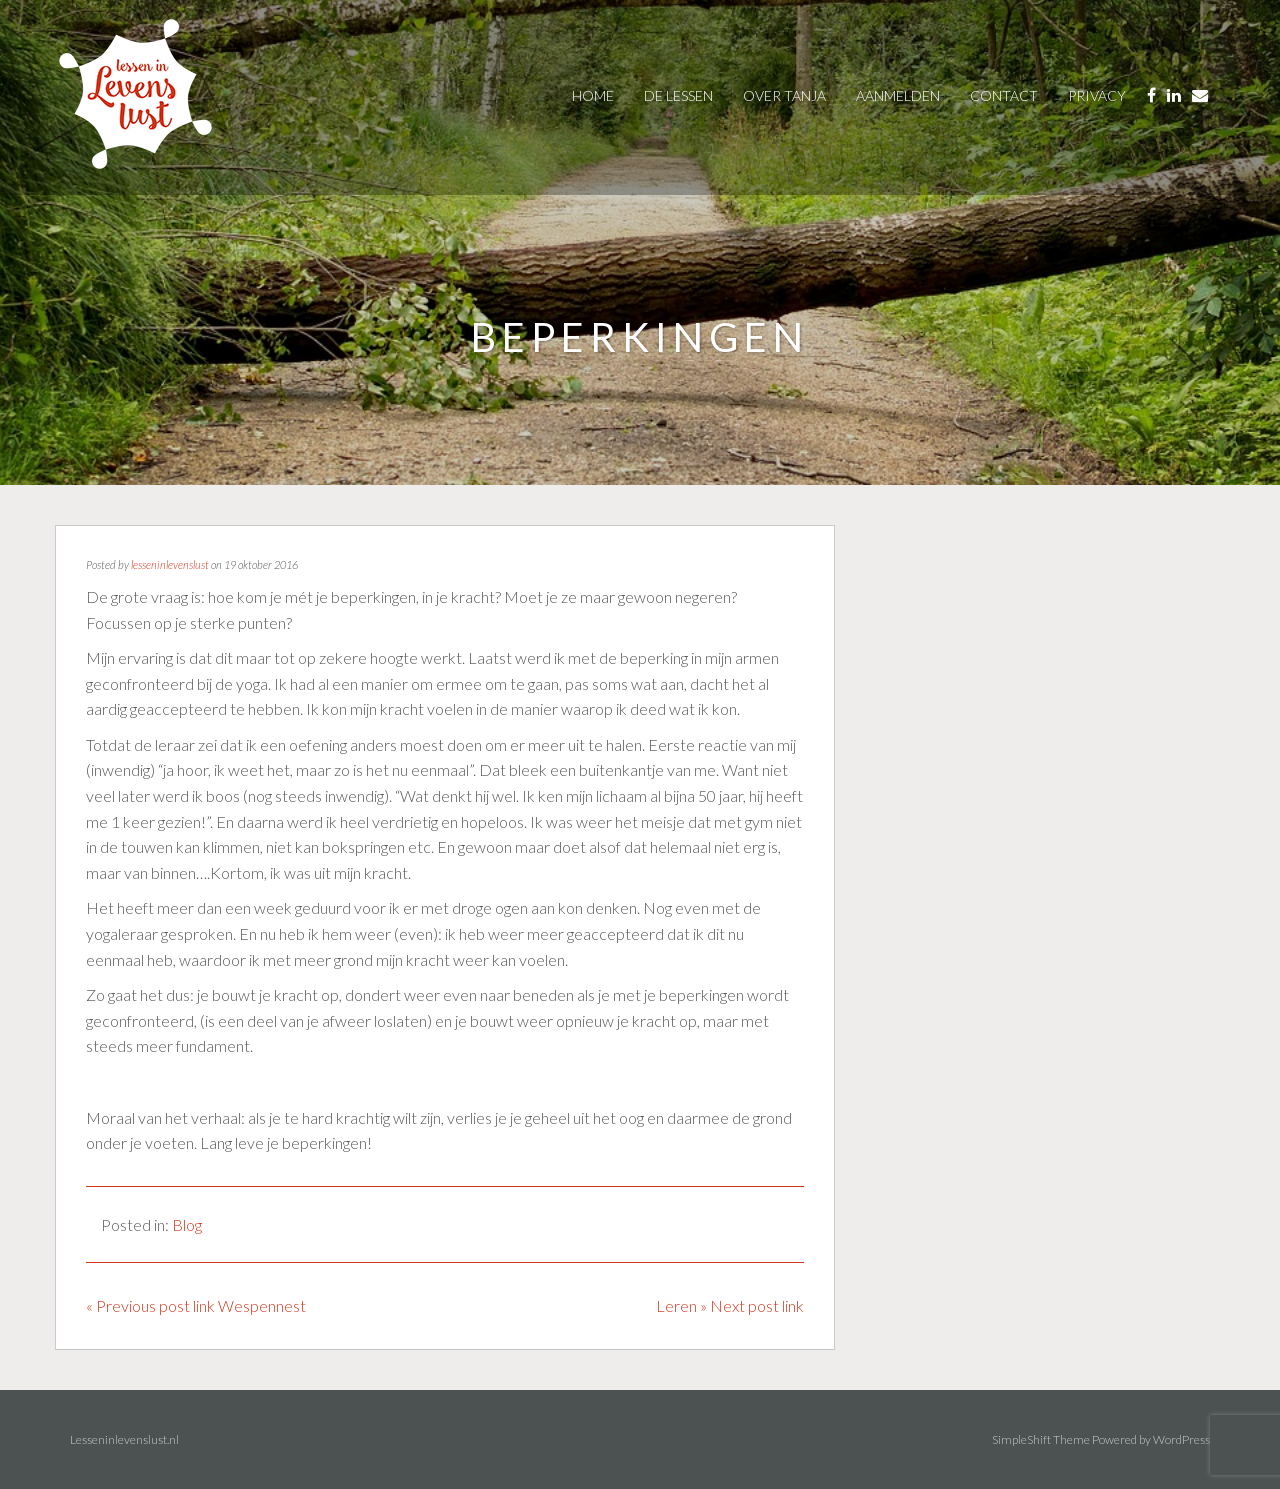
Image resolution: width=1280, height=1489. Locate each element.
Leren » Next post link (730, 1305)
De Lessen (678, 95)
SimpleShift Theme (1041, 1439)
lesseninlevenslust (170, 564)
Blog (187, 1224)
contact (1004, 95)
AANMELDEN (898, 95)
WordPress (1181, 1439)
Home (593, 95)
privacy (1097, 95)
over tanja (784, 95)
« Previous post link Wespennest (196, 1305)
